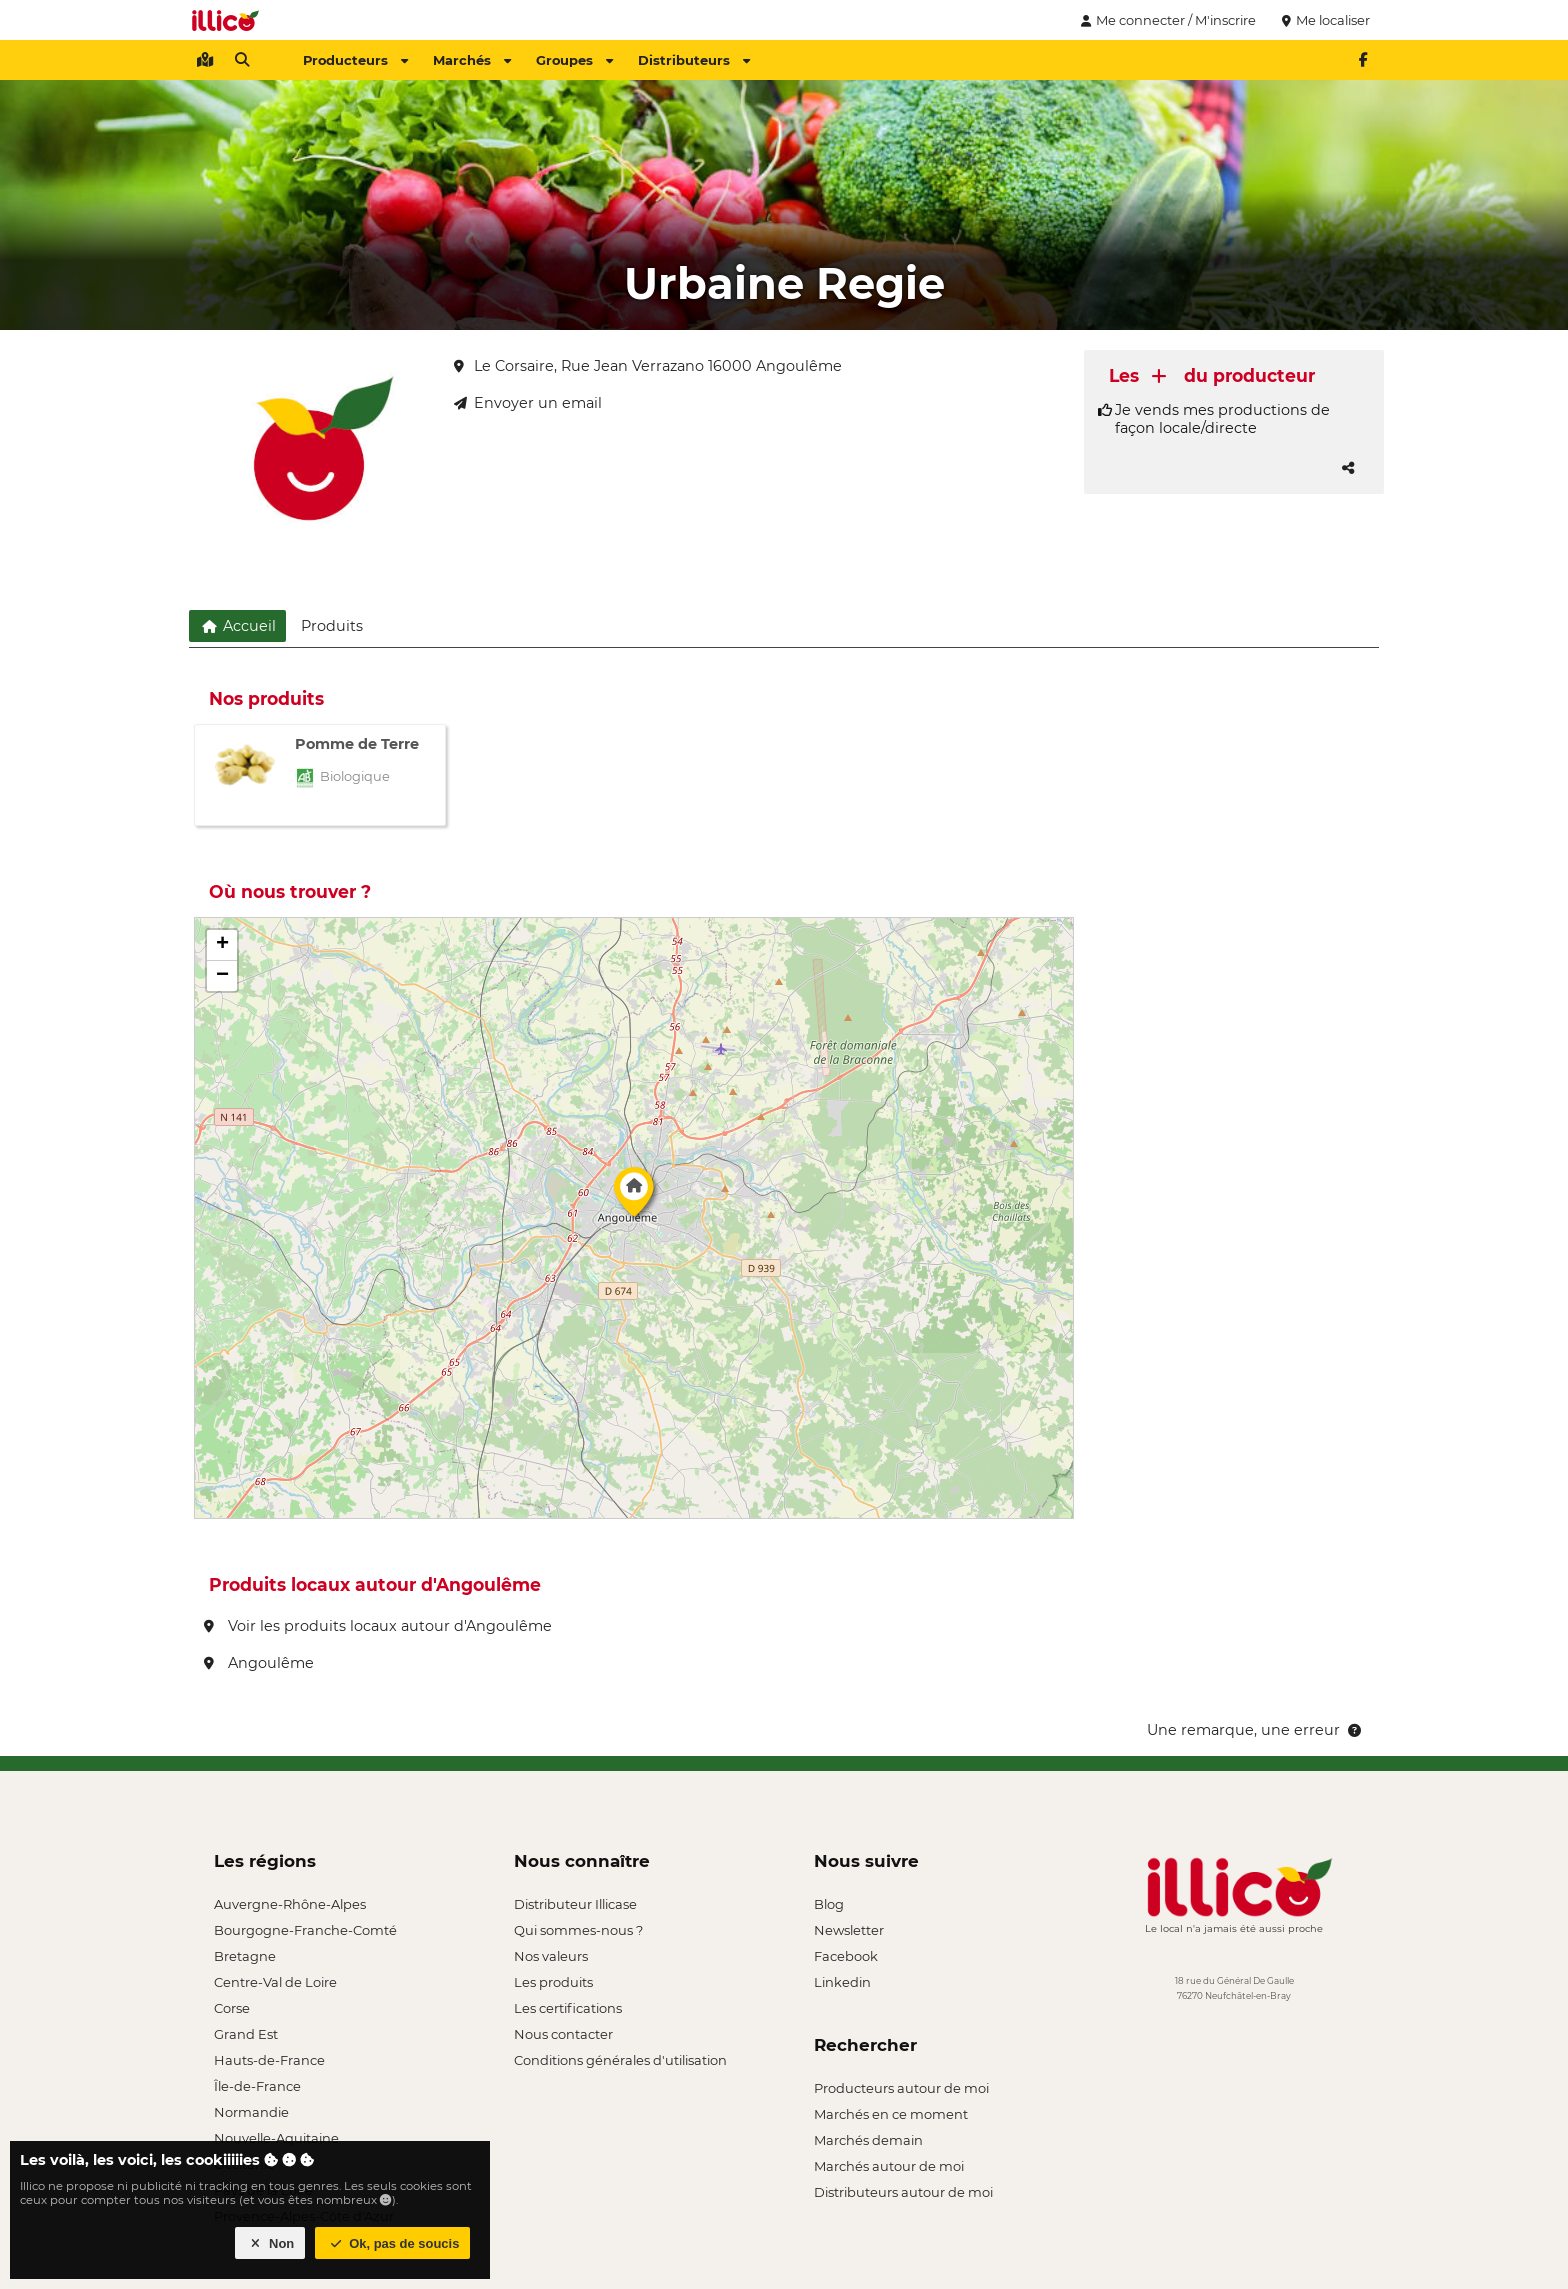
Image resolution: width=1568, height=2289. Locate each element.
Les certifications (568, 2008)
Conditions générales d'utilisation (620, 2060)
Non (270, 2243)
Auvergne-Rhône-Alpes (290, 1904)
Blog (829, 1904)
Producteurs (355, 60)
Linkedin (842, 1982)
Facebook (846, 1956)
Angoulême (259, 1663)
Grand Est (246, 2034)
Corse (232, 2008)
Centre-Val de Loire (275, 1982)
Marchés (472, 60)
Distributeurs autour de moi (903, 2192)
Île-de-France (257, 2086)
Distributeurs (694, 60)
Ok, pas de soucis (393, 2243)
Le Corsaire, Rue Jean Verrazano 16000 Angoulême (648, 366)
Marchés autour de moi (889, 2166)
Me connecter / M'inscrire (1166, 20)
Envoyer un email (528, 403)
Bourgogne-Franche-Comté (305, 1930)
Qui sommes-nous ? (578, 1930)
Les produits (553, 1982)
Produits (332, 626)
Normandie (251, 2112)
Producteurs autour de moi (901, 2088)
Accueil (237, 626)
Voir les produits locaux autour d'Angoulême (378, 1626)
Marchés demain (868, 2140)
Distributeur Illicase (575, 1904)
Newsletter (849, 1930)
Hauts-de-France (269, 2060)
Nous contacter (563, 2034)
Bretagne (245, 1956)
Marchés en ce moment (891, 2114)
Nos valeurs (551, 1956)
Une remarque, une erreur (1255, 1730)
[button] (634, 1197)
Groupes (574, 60)
